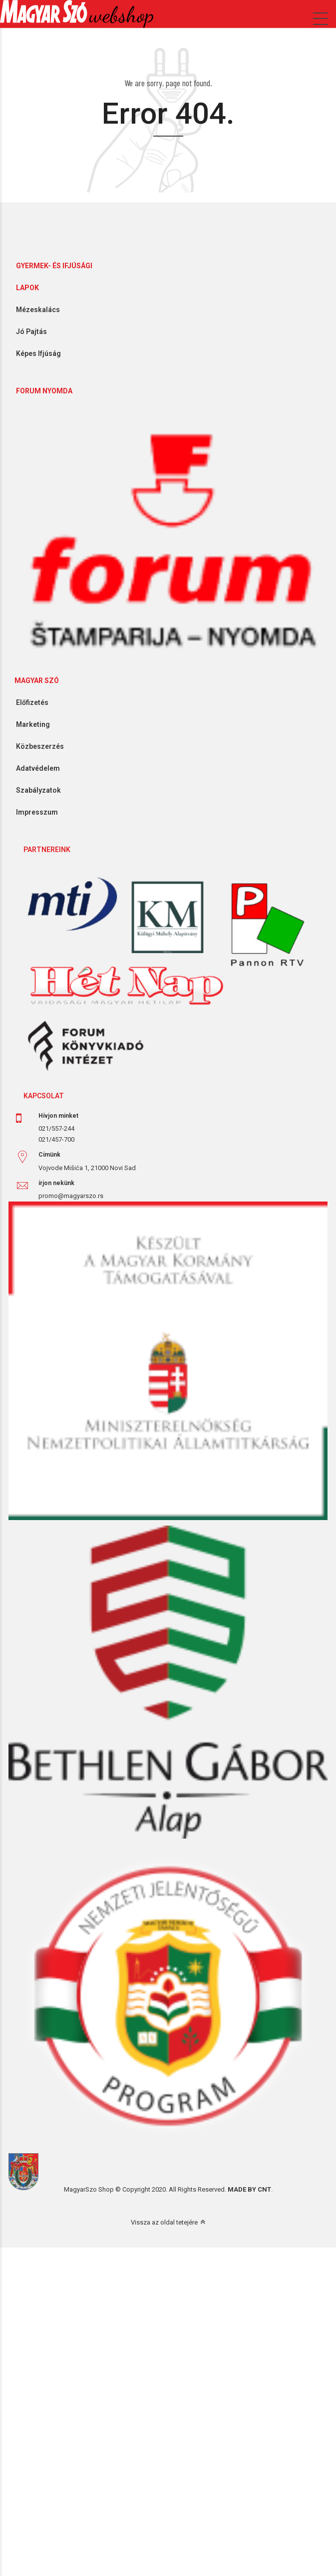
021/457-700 (56, 1139)
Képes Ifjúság (34, 353)
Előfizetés (28, 702)
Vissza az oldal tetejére (164, 2222)
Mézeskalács (34, 310)
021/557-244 (56, 1128)
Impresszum (33, 812)
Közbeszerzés (36, 746)
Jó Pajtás (27, 332)
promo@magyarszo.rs (70, 1196)
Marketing (29, 724)
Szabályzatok (34, 790)
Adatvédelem (34, 768)
